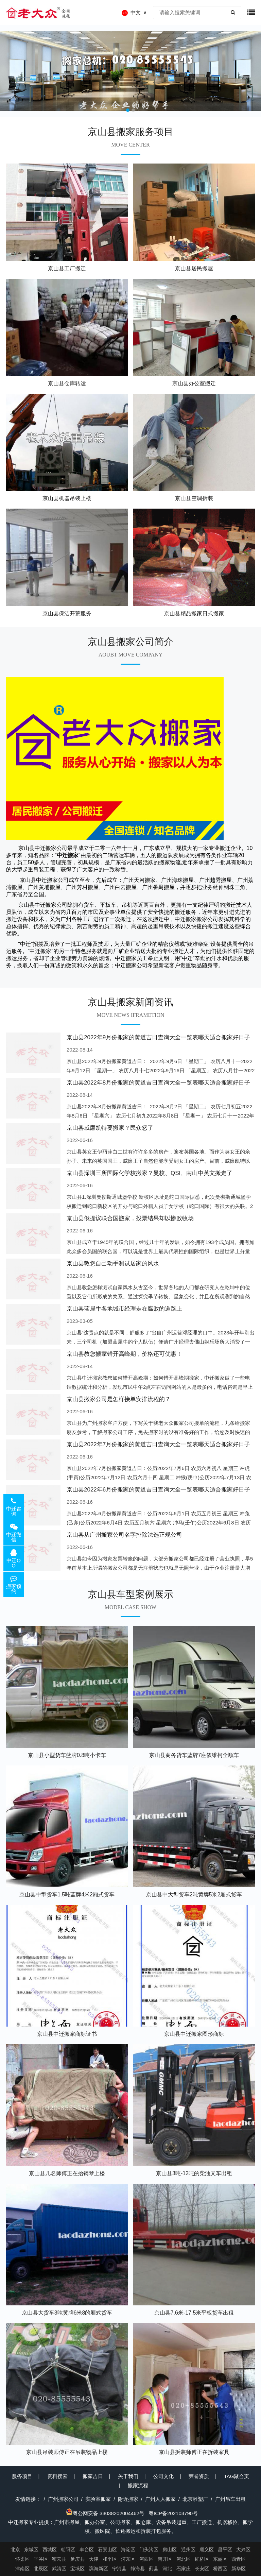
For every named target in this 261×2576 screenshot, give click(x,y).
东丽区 (220, 2559)
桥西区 (220, 2568)
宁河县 (119, 2568)
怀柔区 (22, 2559)
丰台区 (87, 2549)
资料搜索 (57, 2476)
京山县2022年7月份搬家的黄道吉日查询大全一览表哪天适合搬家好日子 (158, 1444)
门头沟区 (148, 2549)
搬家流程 (138, 2485)
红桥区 (202, 2559)
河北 (167, 2568)
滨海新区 (98, 2568)
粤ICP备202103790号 (173, 2513)
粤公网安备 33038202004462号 (105, 2513)
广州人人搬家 (160, 2499)
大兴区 (243, 2549)
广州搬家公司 (63, 2499)
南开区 (165, 2559)
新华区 (238, 2568)
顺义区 (206, 2549)
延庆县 (77, 2559)
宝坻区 (77, 2568)
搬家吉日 (93, 2476)
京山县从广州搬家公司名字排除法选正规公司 (124, 1535)
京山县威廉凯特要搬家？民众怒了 (110, 1128)
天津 (94, 2559)
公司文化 (163, 2476)
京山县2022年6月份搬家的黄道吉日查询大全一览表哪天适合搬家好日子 (158, 1489)
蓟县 (153, 2568)
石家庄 (183, 2568)
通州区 (188, 2549)
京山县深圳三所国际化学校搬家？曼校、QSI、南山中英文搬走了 (149, 1173)
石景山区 (107, 2549)
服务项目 (22, 2476)
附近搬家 (128, 2499)
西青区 (238, 2559)
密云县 (59, 2559)
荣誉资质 (199, 2476)
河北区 (183, 2559)
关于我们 (128, 2476)
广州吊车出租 (230, 2499)
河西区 (146, 2559)
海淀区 (128, 2549)
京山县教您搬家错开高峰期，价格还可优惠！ (124, 1354)
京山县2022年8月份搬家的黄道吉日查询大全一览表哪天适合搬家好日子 (158, 1082)
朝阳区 (68, 2549)
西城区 (49, 2549)
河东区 (128, 2559)
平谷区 (41, 2559)
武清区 (59, 2568)
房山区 (169, 2549)
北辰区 (41, 2568)
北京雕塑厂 (195, 2499)
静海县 (137, 2568)
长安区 (202, 2568)
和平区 (110, 2559)
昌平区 (225, 2549)
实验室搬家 (98, 2499)
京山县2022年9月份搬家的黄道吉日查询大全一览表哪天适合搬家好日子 (158, 1037)
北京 (15, 2549)
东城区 (31, 2549)
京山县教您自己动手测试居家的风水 (113, 1263)
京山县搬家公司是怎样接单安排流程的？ (119, 1399)
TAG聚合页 (236, 2476)
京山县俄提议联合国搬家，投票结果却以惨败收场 (130, 1218)
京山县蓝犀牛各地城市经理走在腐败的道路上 (124, 1309)
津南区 (22, 2568)
